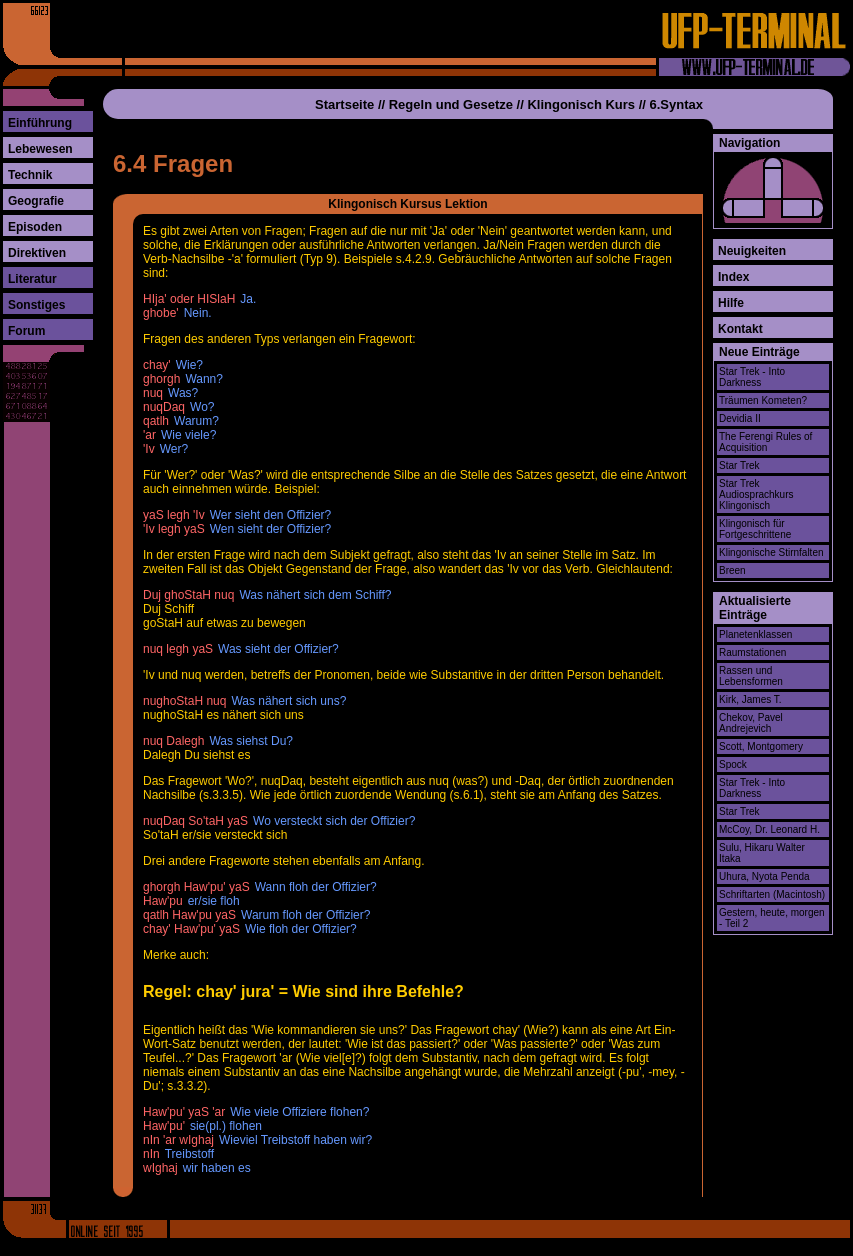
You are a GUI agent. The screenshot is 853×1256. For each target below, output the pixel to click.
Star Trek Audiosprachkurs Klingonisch (756, 494)
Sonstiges (36, 305)
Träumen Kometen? (763, 400)
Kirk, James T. (750, 699)
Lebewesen (40, 149)
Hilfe (731, 303)
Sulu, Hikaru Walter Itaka (762, 853)
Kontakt (740, 329)
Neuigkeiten (752, 251)
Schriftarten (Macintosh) (772, 894)
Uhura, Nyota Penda (764, 876)
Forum (26, 331)
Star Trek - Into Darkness (752, 377)
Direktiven (37, 253)
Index (733, 277)
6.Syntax (676, 104)
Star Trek (739, 465)
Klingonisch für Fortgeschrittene (755, 529)
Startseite (344, 104)
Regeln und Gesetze (451, 104)
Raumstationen (752, 652)
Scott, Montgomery (761, 746)
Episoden (35, 227)
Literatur (32, 279)
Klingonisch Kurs (581, 104)
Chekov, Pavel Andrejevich (751, 723)
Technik (30, 175)
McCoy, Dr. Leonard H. (769, 829)
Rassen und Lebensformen (751, 676)
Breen (732, 570)
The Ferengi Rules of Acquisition (765, 442)
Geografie (36, 201)
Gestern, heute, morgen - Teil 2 (772, 918)
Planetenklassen (755, 634)
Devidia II (740, 418)
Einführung (40, 123)
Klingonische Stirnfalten (771, 552)
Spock (733, 764)
